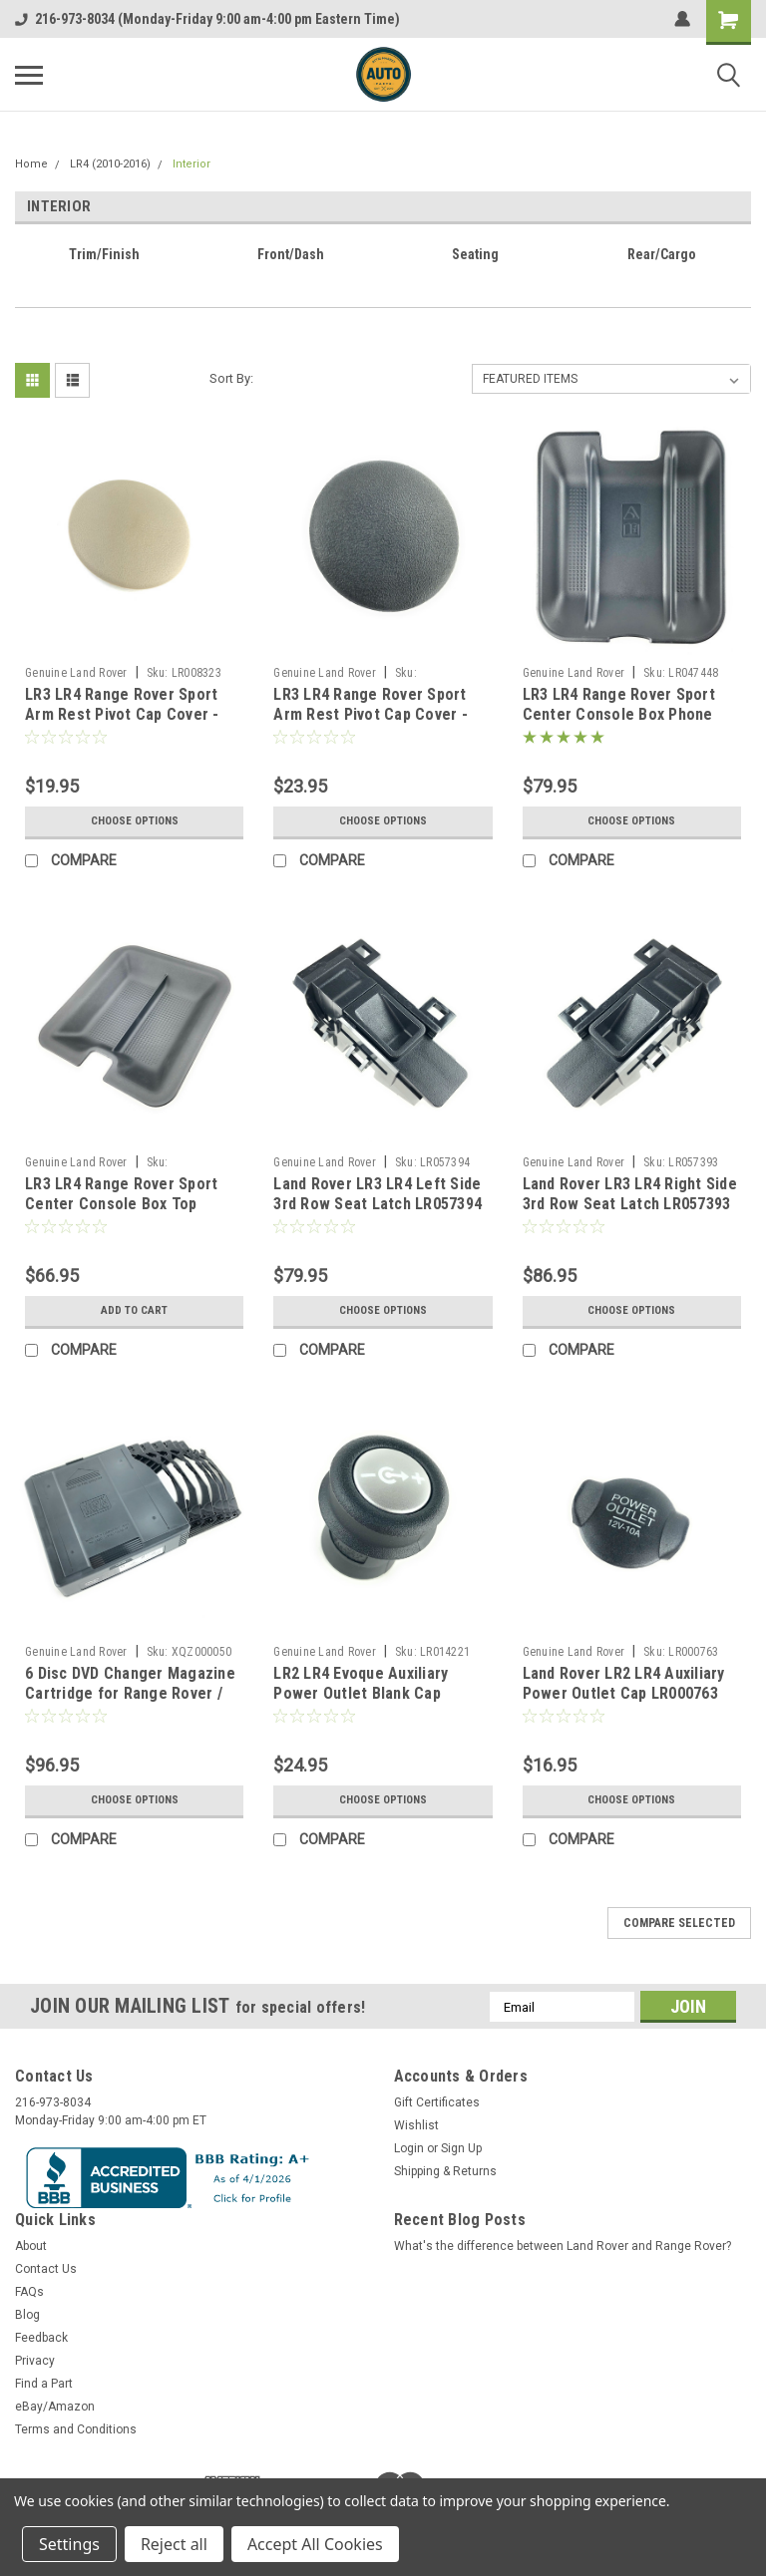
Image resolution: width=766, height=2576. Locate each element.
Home (31, 164)
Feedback (41, 2338)
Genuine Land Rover (76, 673)
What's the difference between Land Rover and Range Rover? (562, 2246)
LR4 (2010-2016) (110, 164)
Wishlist (416, 2125)
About (31, 2246)
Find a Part (44, 2384)
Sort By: (231, 378)
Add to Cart (134, 1311)
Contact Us (46, 2269)
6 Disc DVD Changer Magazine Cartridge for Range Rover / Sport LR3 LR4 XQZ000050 (130, 1693)
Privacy (35, 2361)
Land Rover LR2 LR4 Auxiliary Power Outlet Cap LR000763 (624, 1683)
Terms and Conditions (76, 2429)
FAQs (29, 2292)
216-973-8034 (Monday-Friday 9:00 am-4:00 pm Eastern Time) (207, 19)
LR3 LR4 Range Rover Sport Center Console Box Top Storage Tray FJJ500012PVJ (122, 1203)
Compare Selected (679, 1923)
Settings (69, 2544)
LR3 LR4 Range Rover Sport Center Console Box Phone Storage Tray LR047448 (619, 714)
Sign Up (461, 2148)
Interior (191, 164)
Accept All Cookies (315, 2544)
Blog (27, 2315)
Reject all (174, 2544)
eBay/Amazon (55, 2407)
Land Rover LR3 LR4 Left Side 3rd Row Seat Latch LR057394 (377, 1193)
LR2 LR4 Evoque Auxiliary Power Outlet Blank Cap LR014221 (360, 1693)
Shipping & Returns (445, 2171)
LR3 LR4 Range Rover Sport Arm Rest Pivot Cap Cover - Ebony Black (370, 714)
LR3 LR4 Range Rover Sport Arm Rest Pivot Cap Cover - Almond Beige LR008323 (122, 714)
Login (409, 2148)
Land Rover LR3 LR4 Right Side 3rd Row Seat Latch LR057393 (630, 1193)
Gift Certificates (437, 2102)
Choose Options (135, 821)
